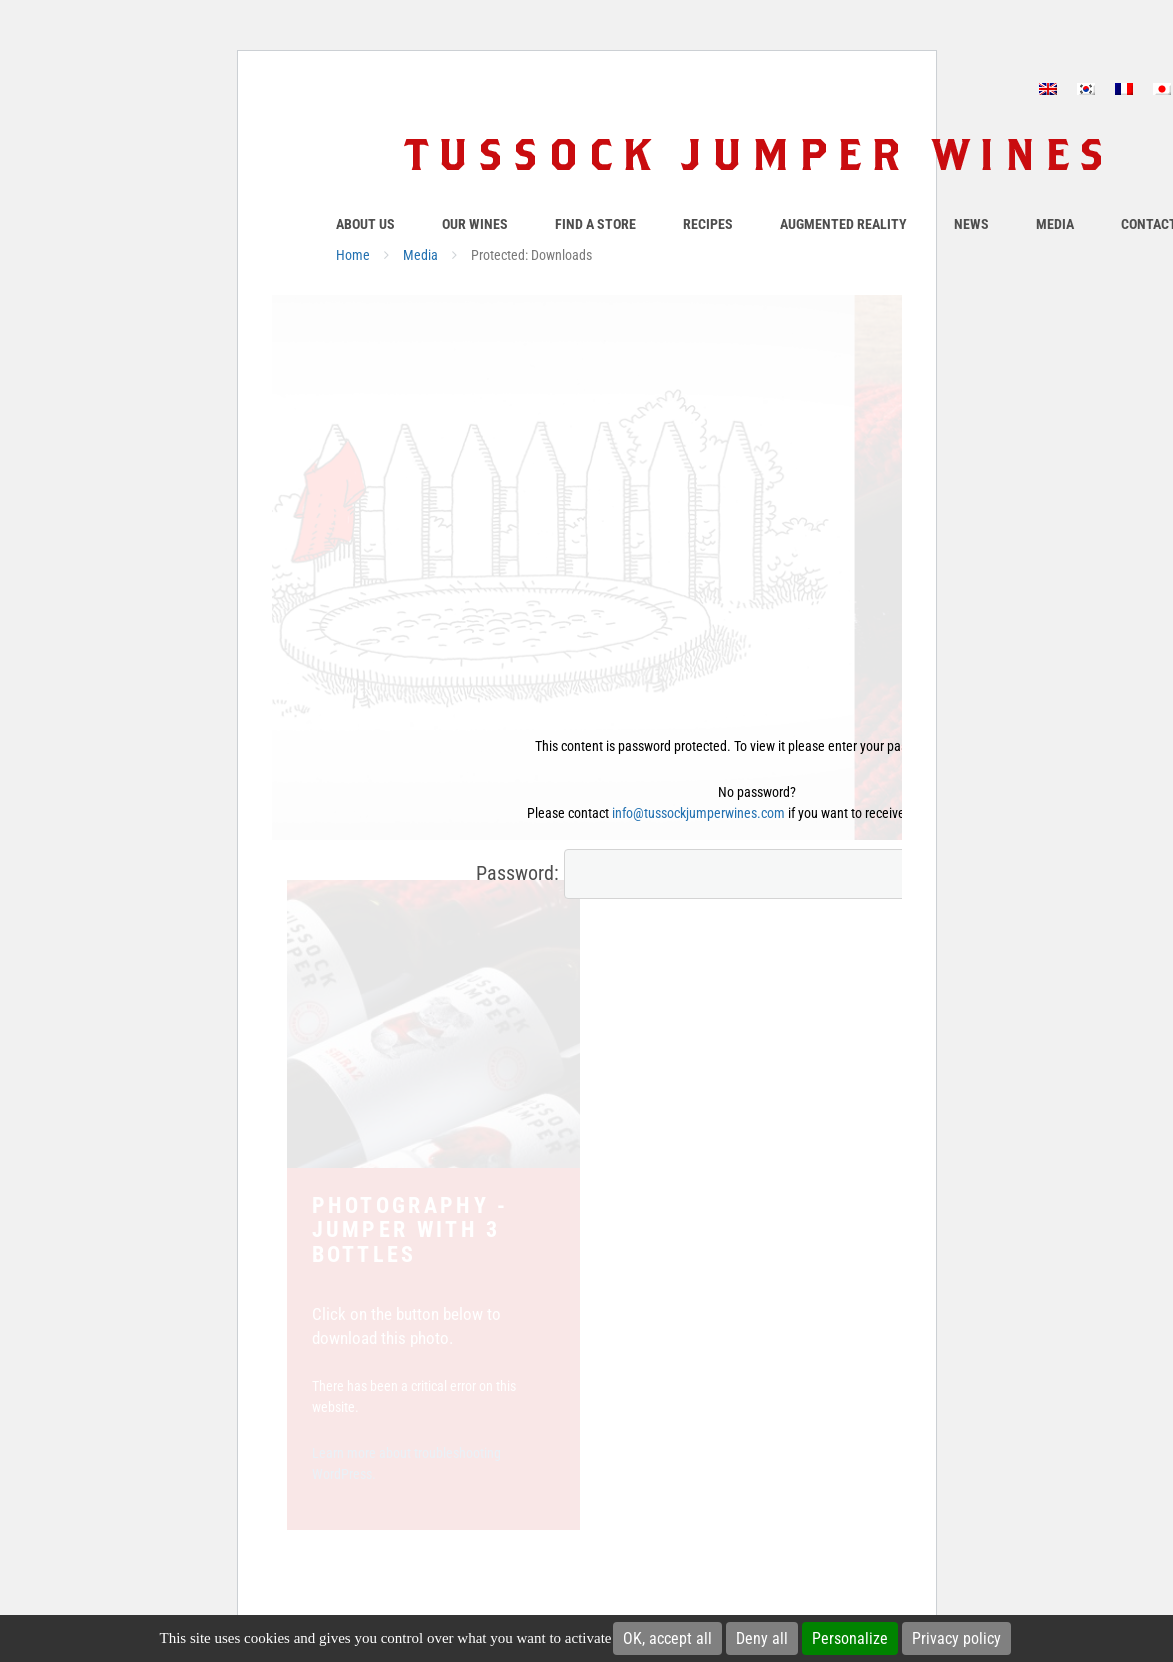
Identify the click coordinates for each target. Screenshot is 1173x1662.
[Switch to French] (1124, 88)
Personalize (850, 1638)
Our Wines (475, 224)
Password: (705, 874)
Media (1055, 224)
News (971, 224)
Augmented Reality (843, 224)
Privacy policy (956, 1638)
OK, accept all (667, 1638)
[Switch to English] (1048, 88)
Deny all (762, 1638)
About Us (365, 224)
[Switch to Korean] (1086, 88)
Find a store (595, 224)
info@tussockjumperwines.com (698, 813)
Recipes (708, 224)
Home (353, 255)
